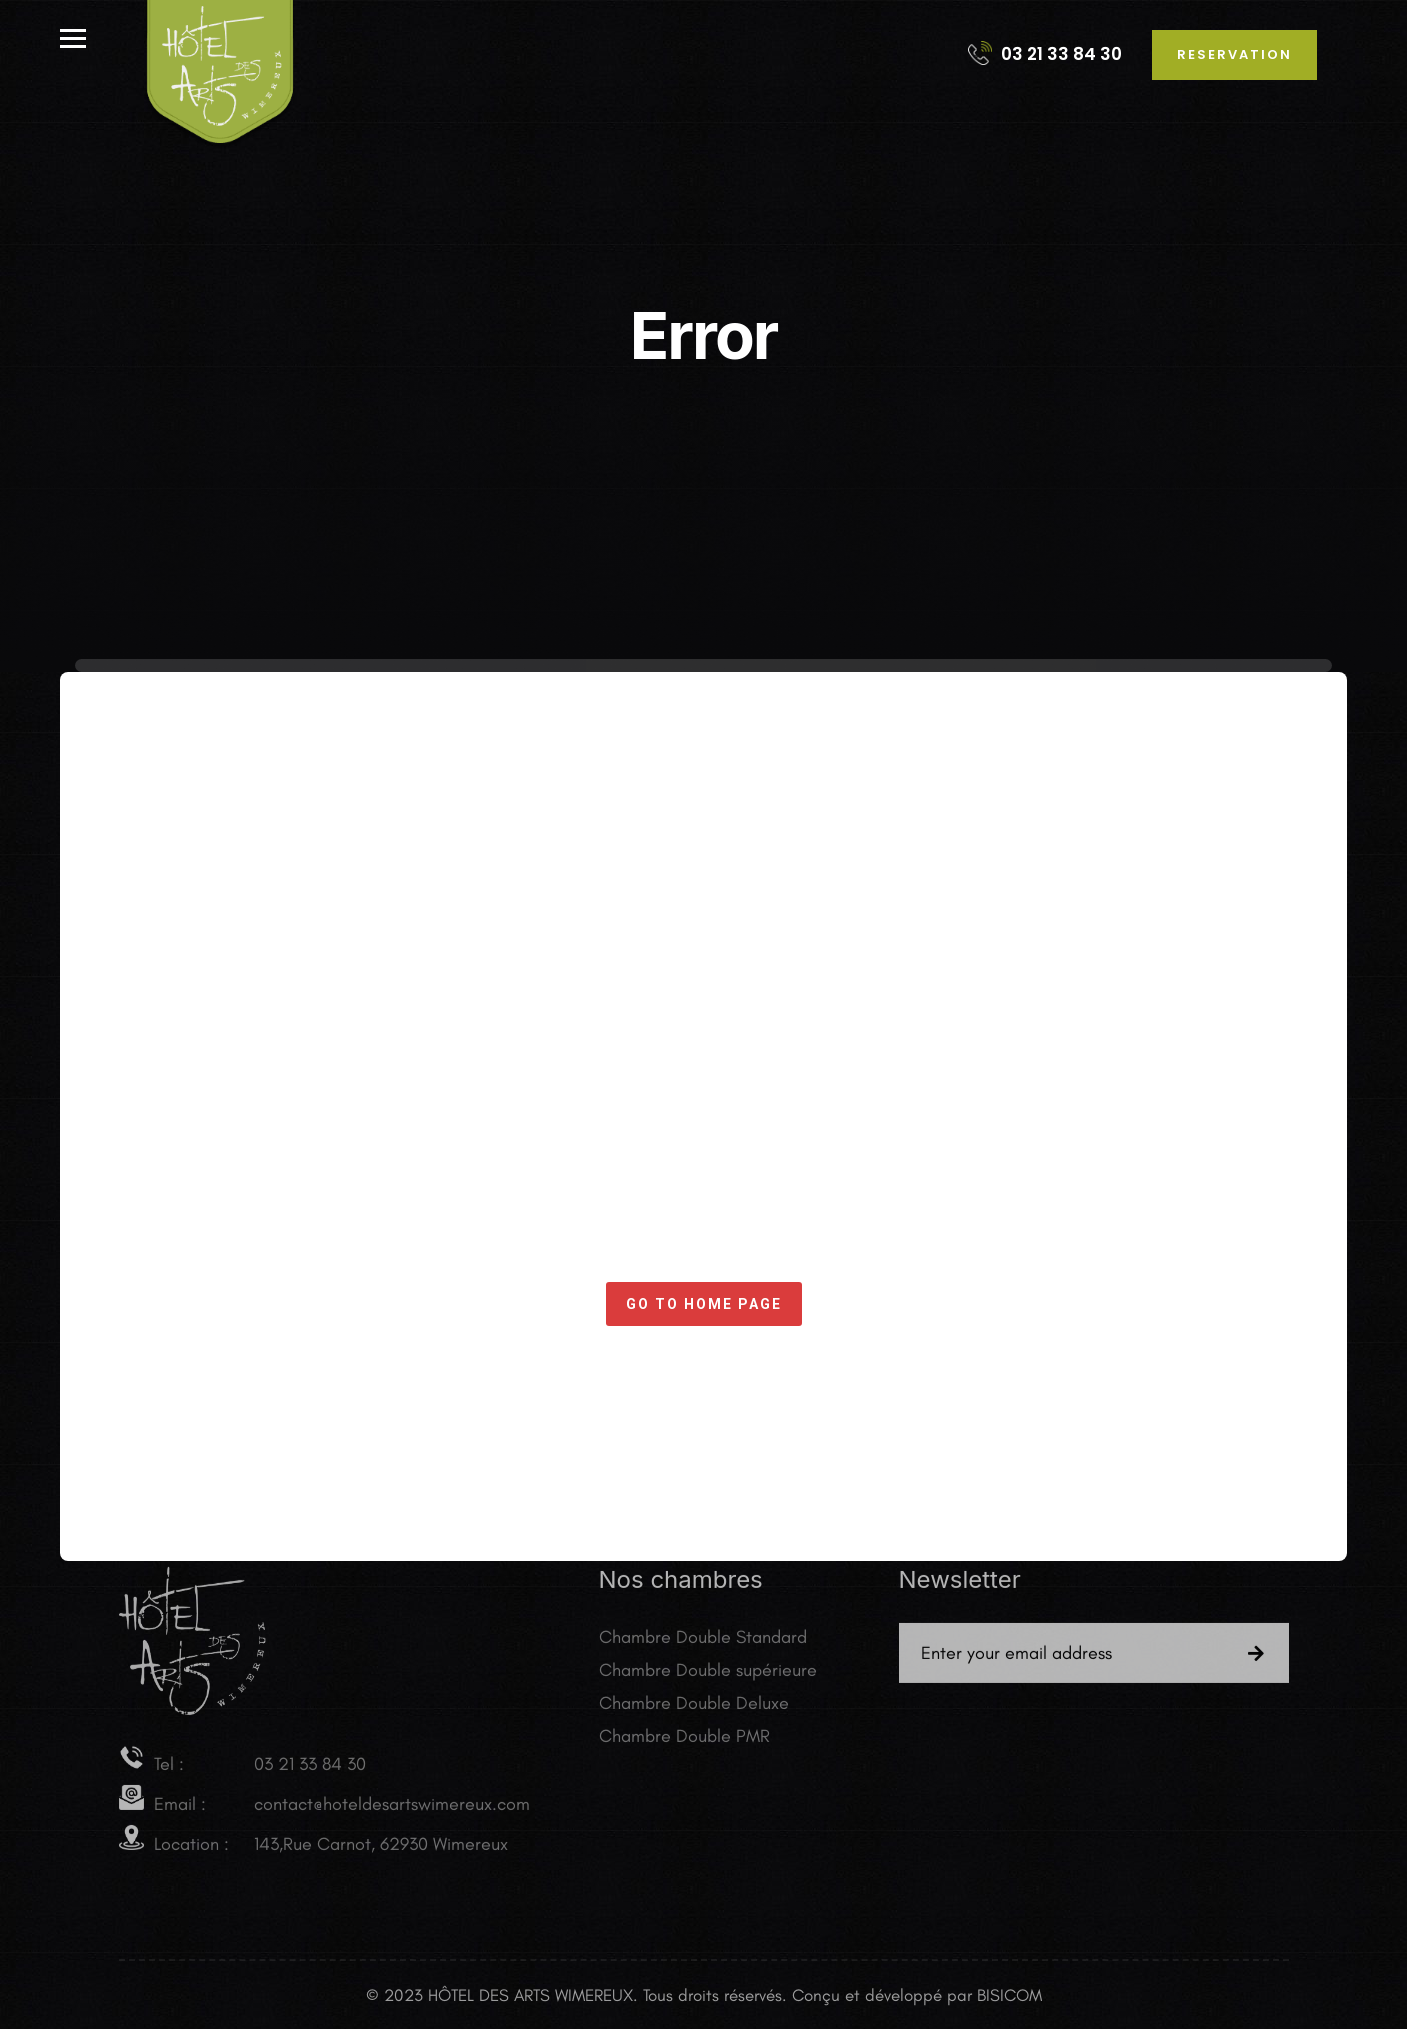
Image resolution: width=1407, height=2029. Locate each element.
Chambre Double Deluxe (694, 1708)
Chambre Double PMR (684, 1741)
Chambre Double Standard (703, 1642)
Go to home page (704, 1304)
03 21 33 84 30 (1045, 54)
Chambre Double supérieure (708, 1675)
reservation (1234, 54)
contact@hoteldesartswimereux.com (392, 1808)
